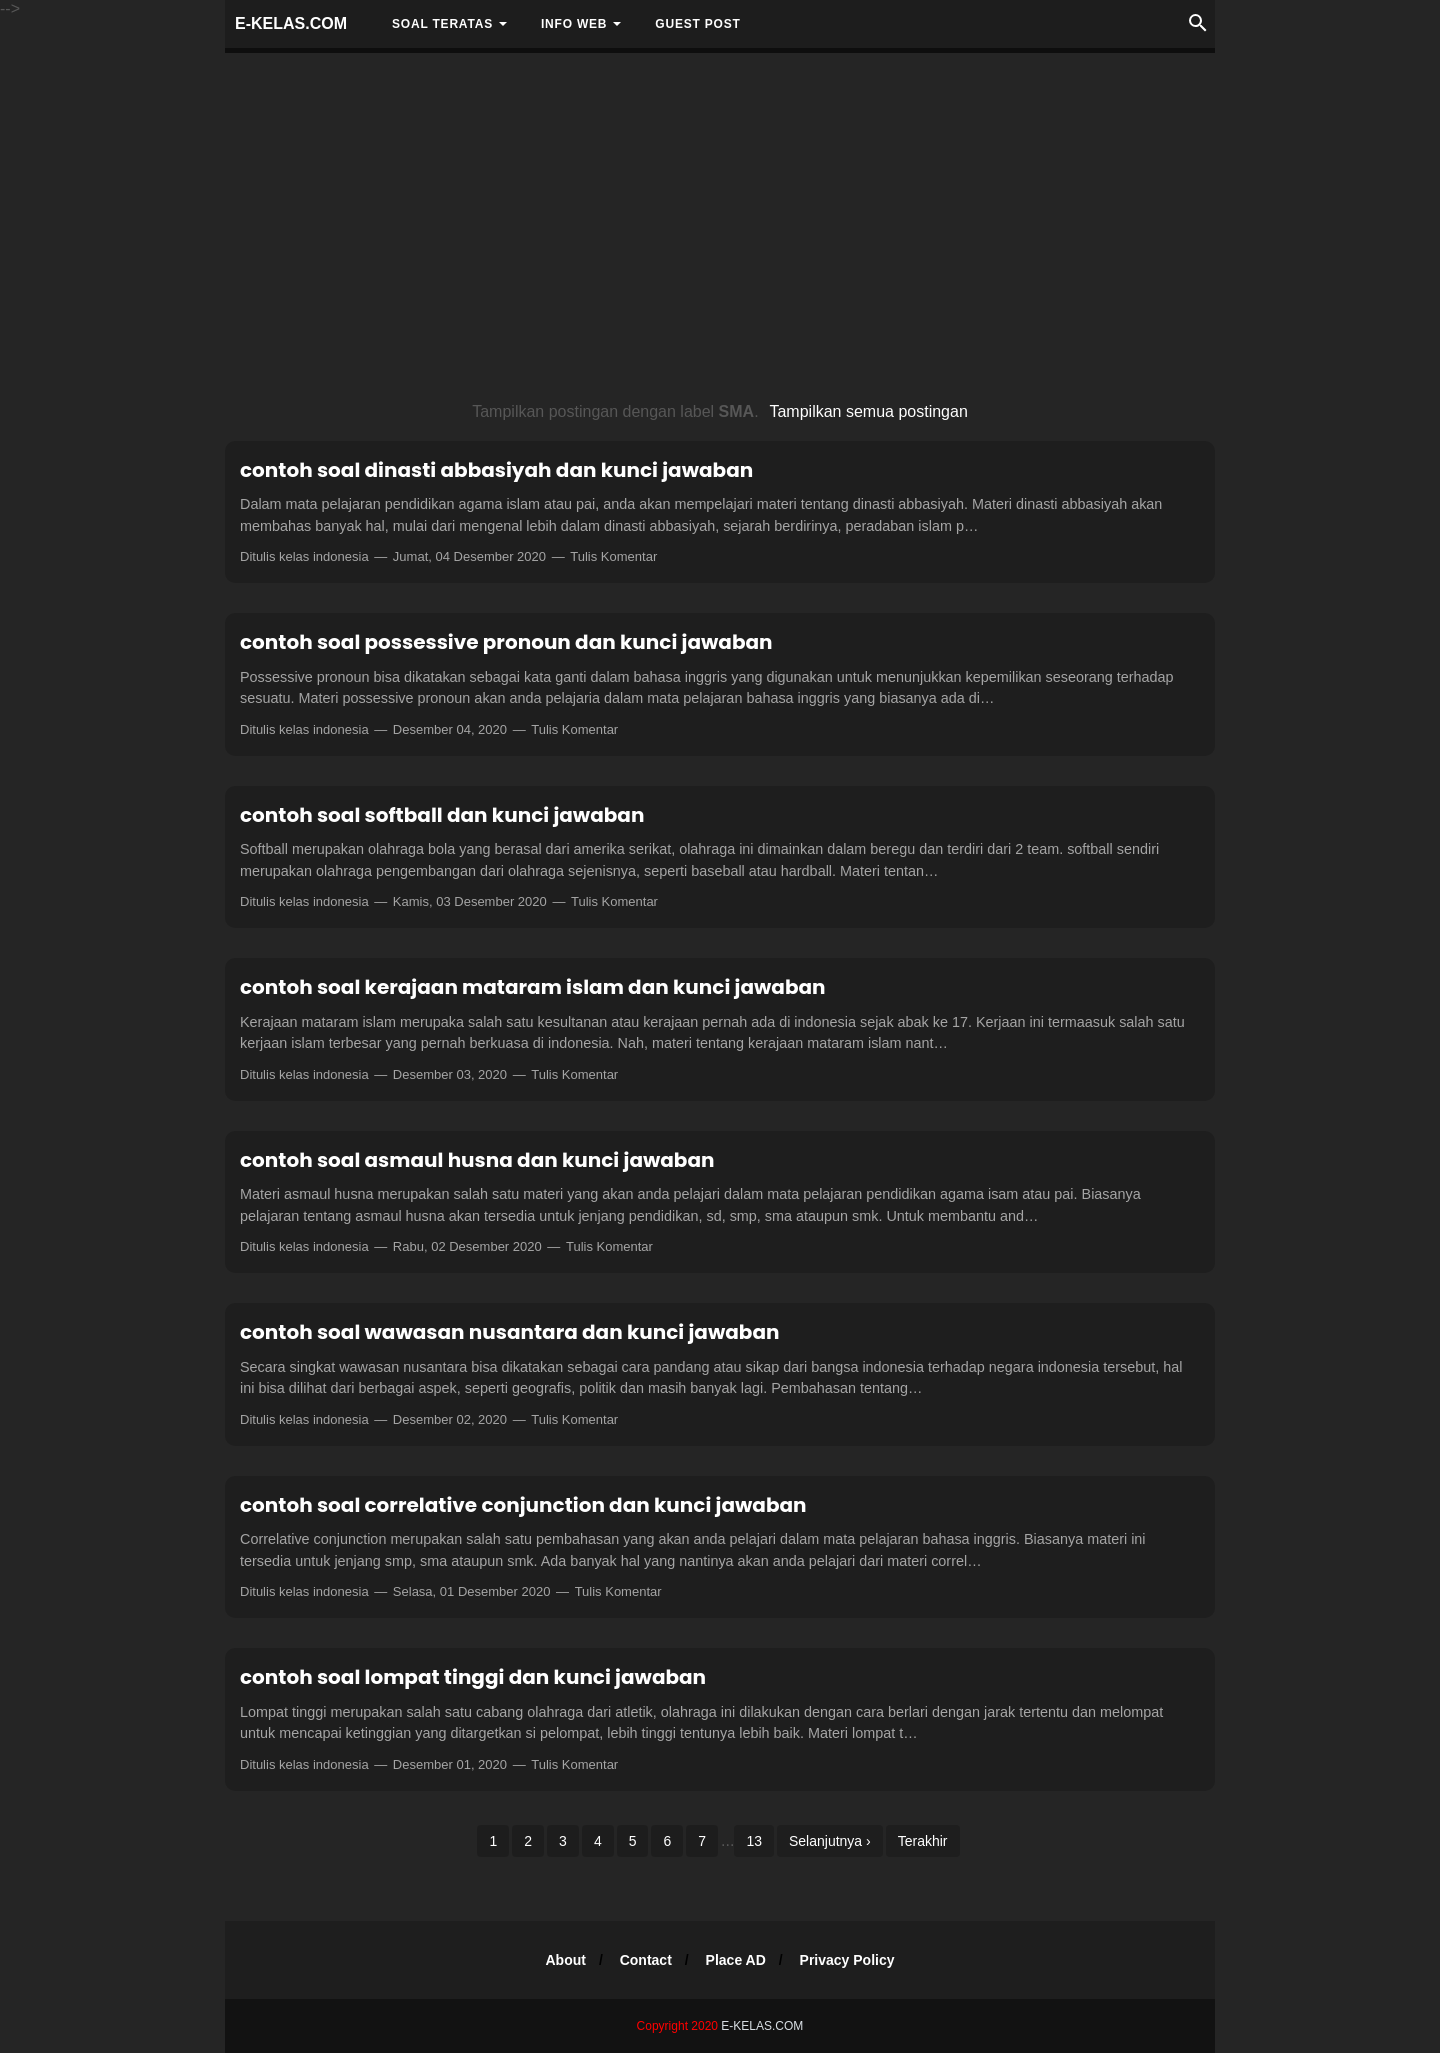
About (565, 1960)
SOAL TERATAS (442, 24)
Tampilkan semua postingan (868, 411)
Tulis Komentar (613, 556)
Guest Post (697, 24)
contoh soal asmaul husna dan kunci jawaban (477, 1160)
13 (754, 1841)
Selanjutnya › (830, 1841)
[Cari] (1198, 28)
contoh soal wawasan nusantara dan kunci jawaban (509, 1332)
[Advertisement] (720, 228)
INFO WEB (574, 24)
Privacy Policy (847, 1960)
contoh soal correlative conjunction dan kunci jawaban (523, 1505)
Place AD (736, 1960)
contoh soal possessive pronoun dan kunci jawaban (506, 642)
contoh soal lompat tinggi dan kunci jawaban (473, 1677)
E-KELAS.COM (291, 23)
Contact (646, 1960)
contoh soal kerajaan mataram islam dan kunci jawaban (533, 987)
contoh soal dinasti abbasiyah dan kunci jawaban (496, 470)
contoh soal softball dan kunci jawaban (442, 815)
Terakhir (923, 1841)
